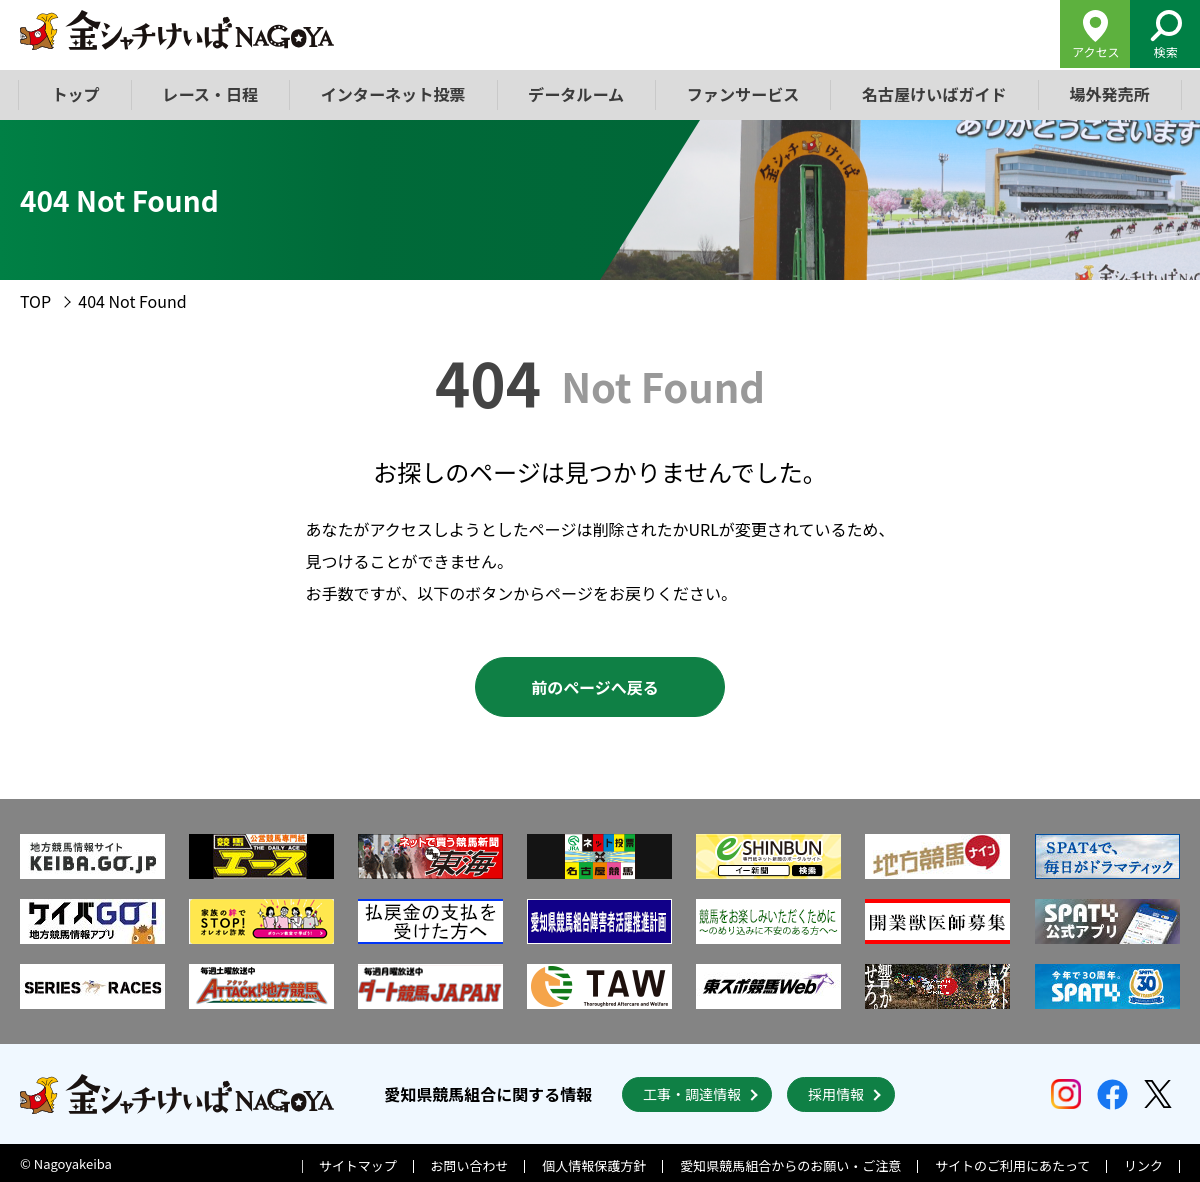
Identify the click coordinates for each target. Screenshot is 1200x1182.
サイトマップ (358, 1163)
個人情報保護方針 (594, 1163)
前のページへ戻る (595, 687)
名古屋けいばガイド (933, 94)
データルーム (576, 94)
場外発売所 (1108, 94)
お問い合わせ (470, 1163)
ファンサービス (742, 94)
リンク (1143, 1163)
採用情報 (836, 1092)
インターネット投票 (393, 94)
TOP (35, 301)
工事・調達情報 (692, 1092)
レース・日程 (210, 94)
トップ (76, 94)
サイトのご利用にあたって (1012, 1163)
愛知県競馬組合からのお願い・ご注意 (790, 1163)
